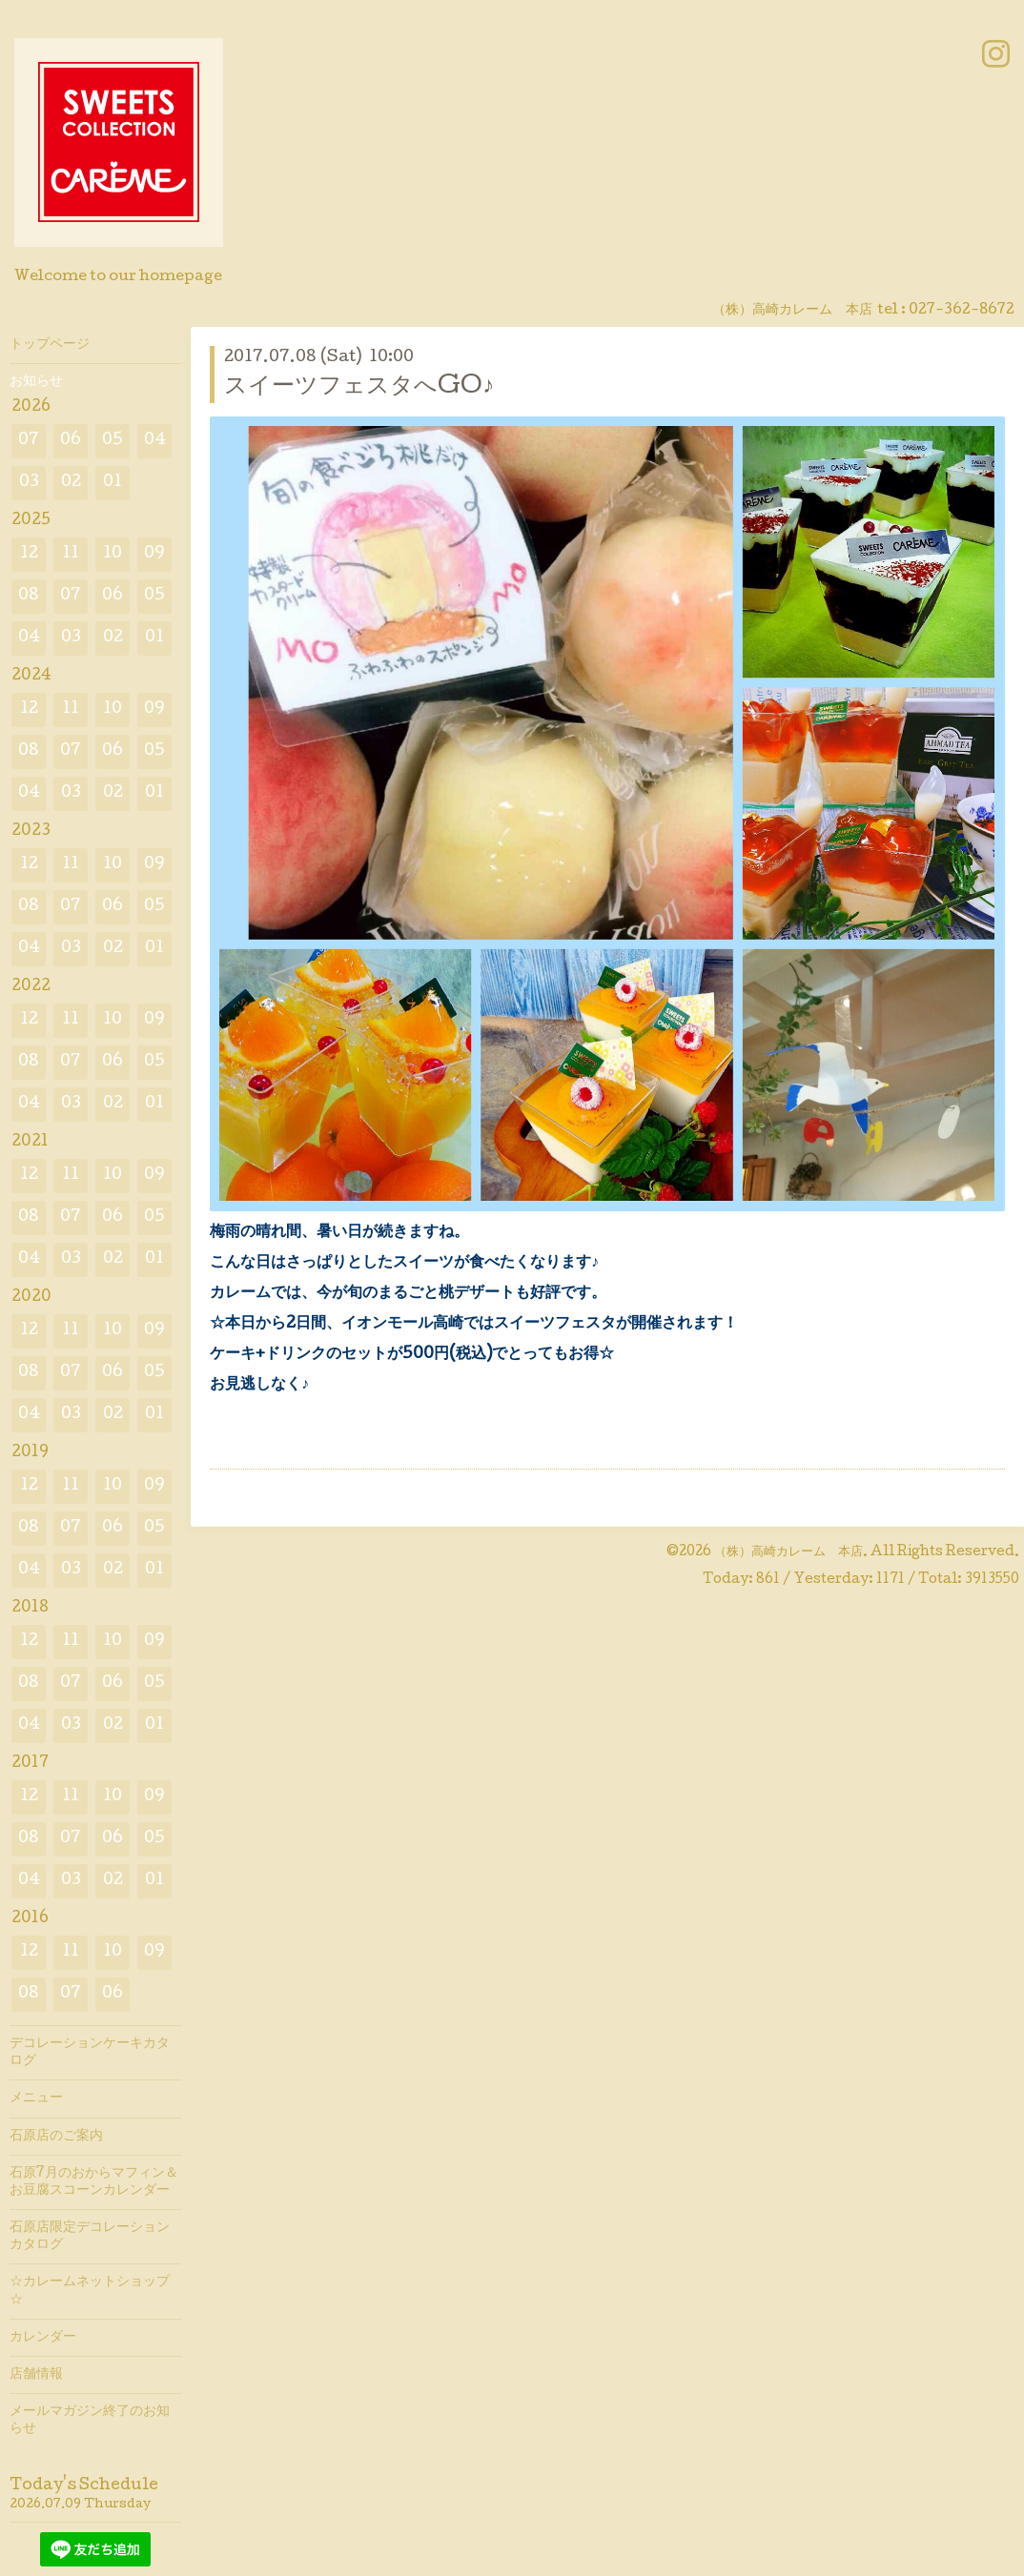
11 (70, 554)
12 (29, 554)
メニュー (36, 2098)
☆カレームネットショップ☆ (90, 2291)
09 (154, 554)
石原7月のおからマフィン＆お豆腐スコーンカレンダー (94, 2182)
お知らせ (36, 382)
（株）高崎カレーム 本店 (788, 1552)
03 (29, 483)
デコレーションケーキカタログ (90, 2053)
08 (28, 596)
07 (28, 441)
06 (70, 441)
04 (155, 441)
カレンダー (43, 2337)
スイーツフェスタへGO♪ (359, 387)
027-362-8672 (961, 310)
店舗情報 (36, 2375)
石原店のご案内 (56, 2136)
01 (112, 483)
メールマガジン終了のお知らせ (90, 2420)
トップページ (50, 345)
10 (112, 554)
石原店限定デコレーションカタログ (90, 2237)
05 (112, 441)
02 (71, 483)
